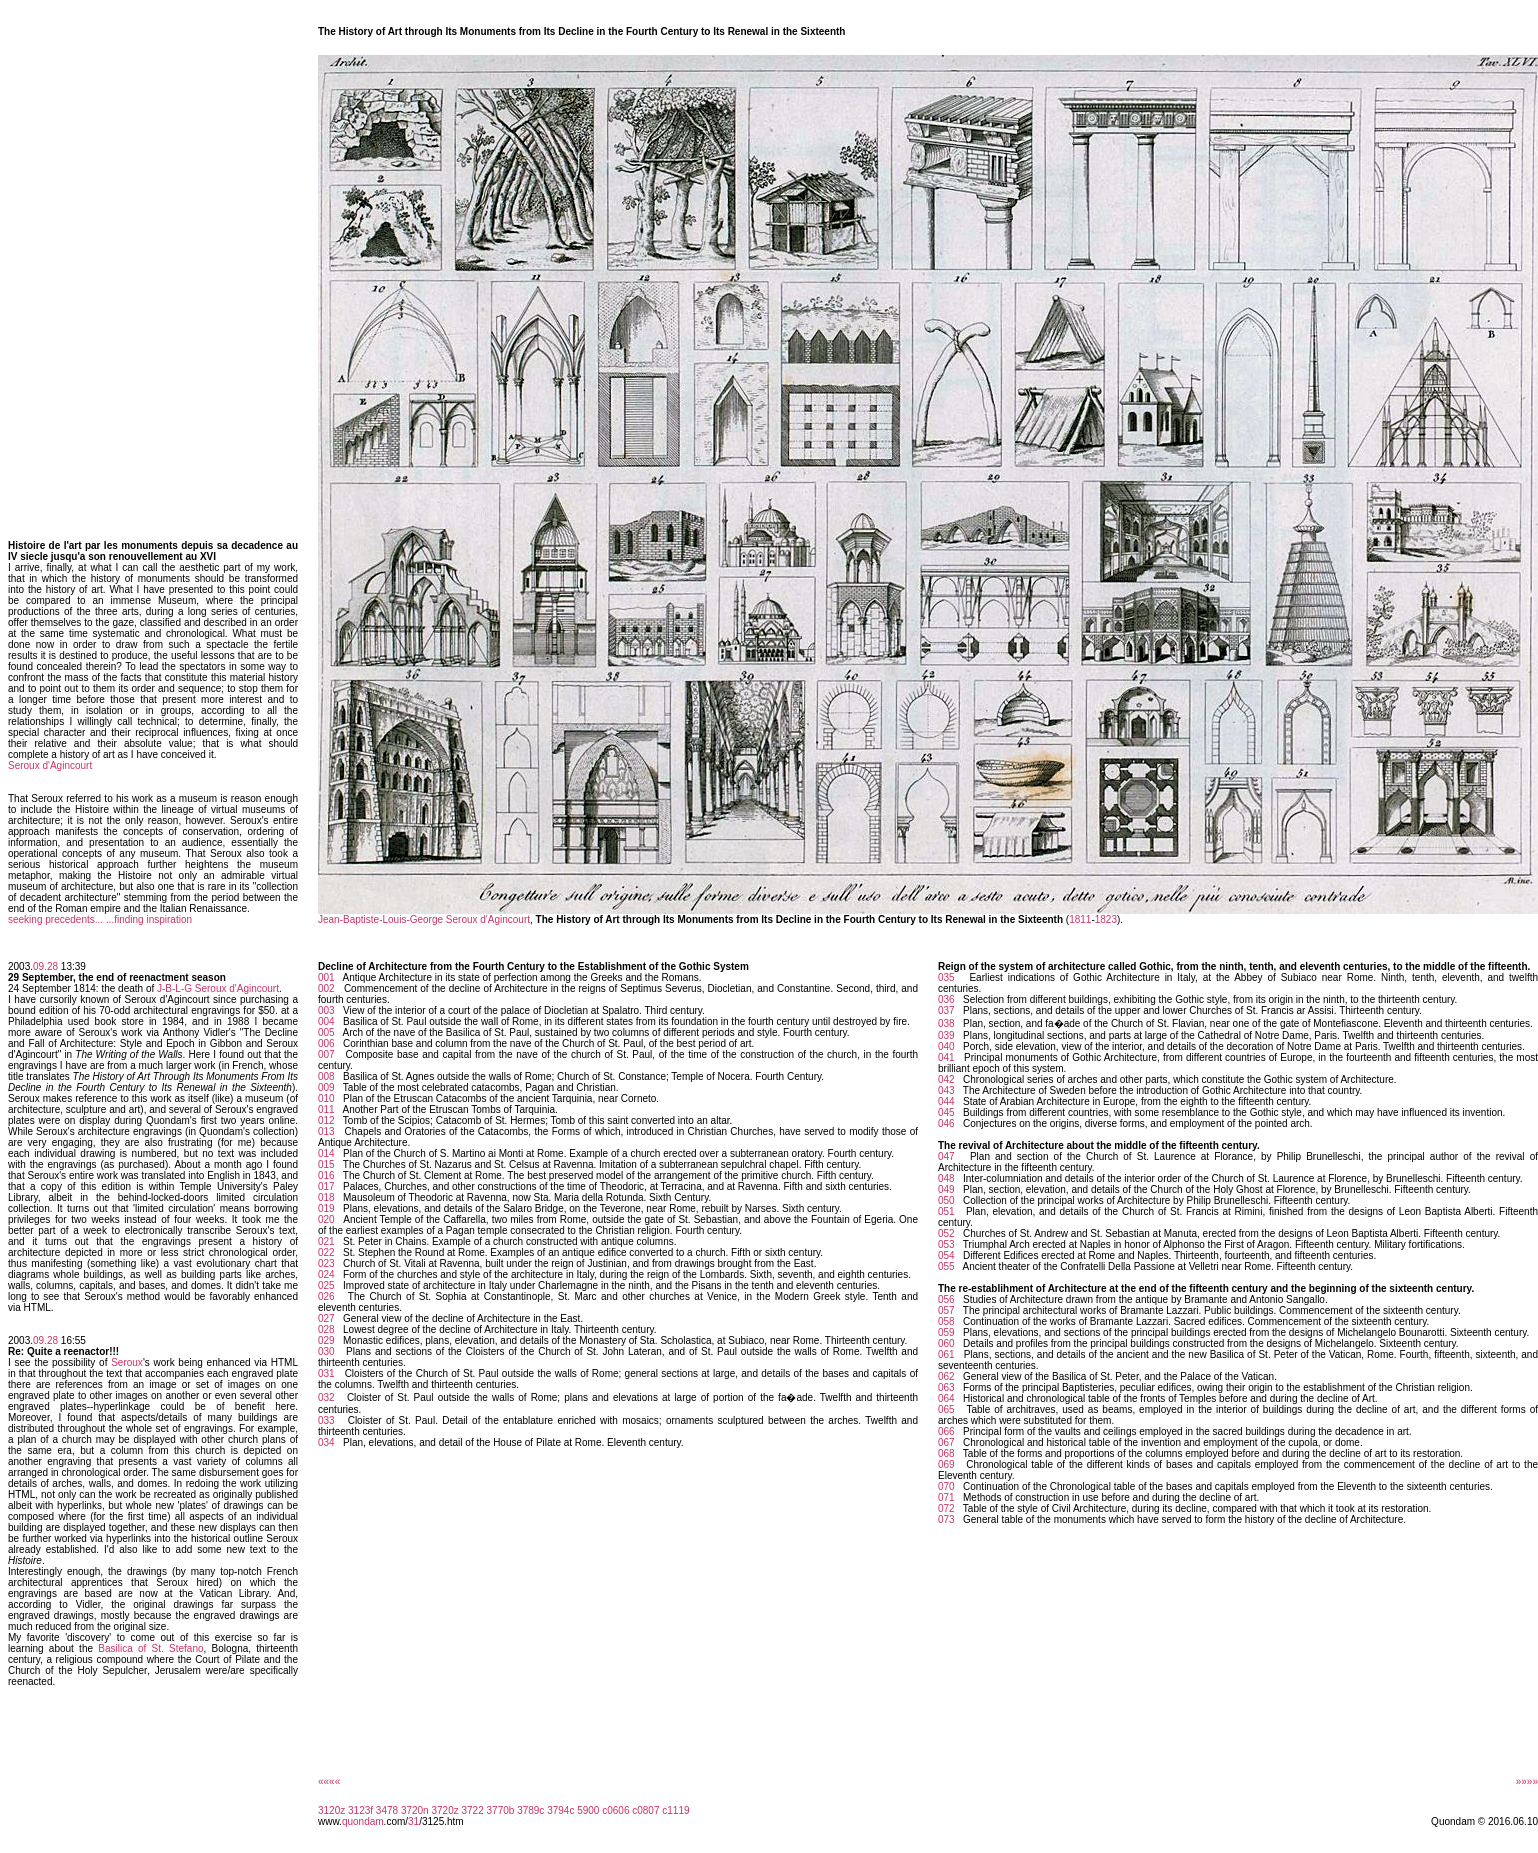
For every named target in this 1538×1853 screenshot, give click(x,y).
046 (946, 1123)
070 (946, 1486)
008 (326, 1076)
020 (326, 1219)
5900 (588, 1810)
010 (326, 1098)
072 (946, 1508)
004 (326, 1021)
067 (946, 1442)
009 (326, 1087)
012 (326, 1120)
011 (326, 1109)
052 (946, 1233)
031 (326, 1373)
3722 (473, 1810)
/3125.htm (441, 1821)
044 (946, 1101)
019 (326, 1208)
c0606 (615, 1810)
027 (326, 1318)
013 (326, 1131)
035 (946, 977)
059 (946, 1332)
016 (326, 1175)
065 (946, 1409)
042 (946, 1079)
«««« (329, 1781)
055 (946, 1266)
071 (946, 1497)
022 (326, 1252)
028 (326, 1329)
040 (946, 1046)
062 (946, 1376)
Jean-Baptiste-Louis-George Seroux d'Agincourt (424, 919)
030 (326, 1351)
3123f (360, 1810)
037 (946, 1010)
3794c (560, 1810)
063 (946, 1387)
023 (326, 1263)
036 (946, 999)
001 (326, 977)
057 (946, 1310)
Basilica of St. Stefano (150, 1648)
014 (326, 1153)
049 (946, 1189)
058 (946, 1321)
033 (326, 1420)
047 (946, 1156)
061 (946, 1354)
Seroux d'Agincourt (50, 765)
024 (326, 1274)
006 (326, 1043)
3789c (530, 1810)
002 (326, 988)
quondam (363, 1821)
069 (946, 1464)
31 (413, 1821)
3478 (387, 1810)
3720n (415, 1810)
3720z (444, 1810)
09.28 (45, 966)
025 (326, 1285)
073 (946, 1519)
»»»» (1527, 1781)
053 (946, 1244)
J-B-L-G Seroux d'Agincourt (218, 988)
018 (326, 1197)
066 (946, 1431)
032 (326, 1397)
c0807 (645, 1810)
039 (946, 1035)
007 (326, 1054)
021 (326, 1241)
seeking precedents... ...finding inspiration (100, 919)
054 (946, 1255)
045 (946, 1112)
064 (946, 1398)
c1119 (675, 1810)
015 (326, 1164)
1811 (1080, 919)
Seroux (127, 1362)
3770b (501, 1810)
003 (326, 1010)
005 (326, 1032)
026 (326, 1296)
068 (946, 1453)
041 (946, 1057)
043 (946, 1090)
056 (946, 1299)
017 (326, 1186)
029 (326, 1340)
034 (326, 1442)
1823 (1106, 919)
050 (946, 1200)
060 (946, 1343)
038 (946, 1023)
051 (946, 1211)
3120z (331, 1810)
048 (946, 1178)
